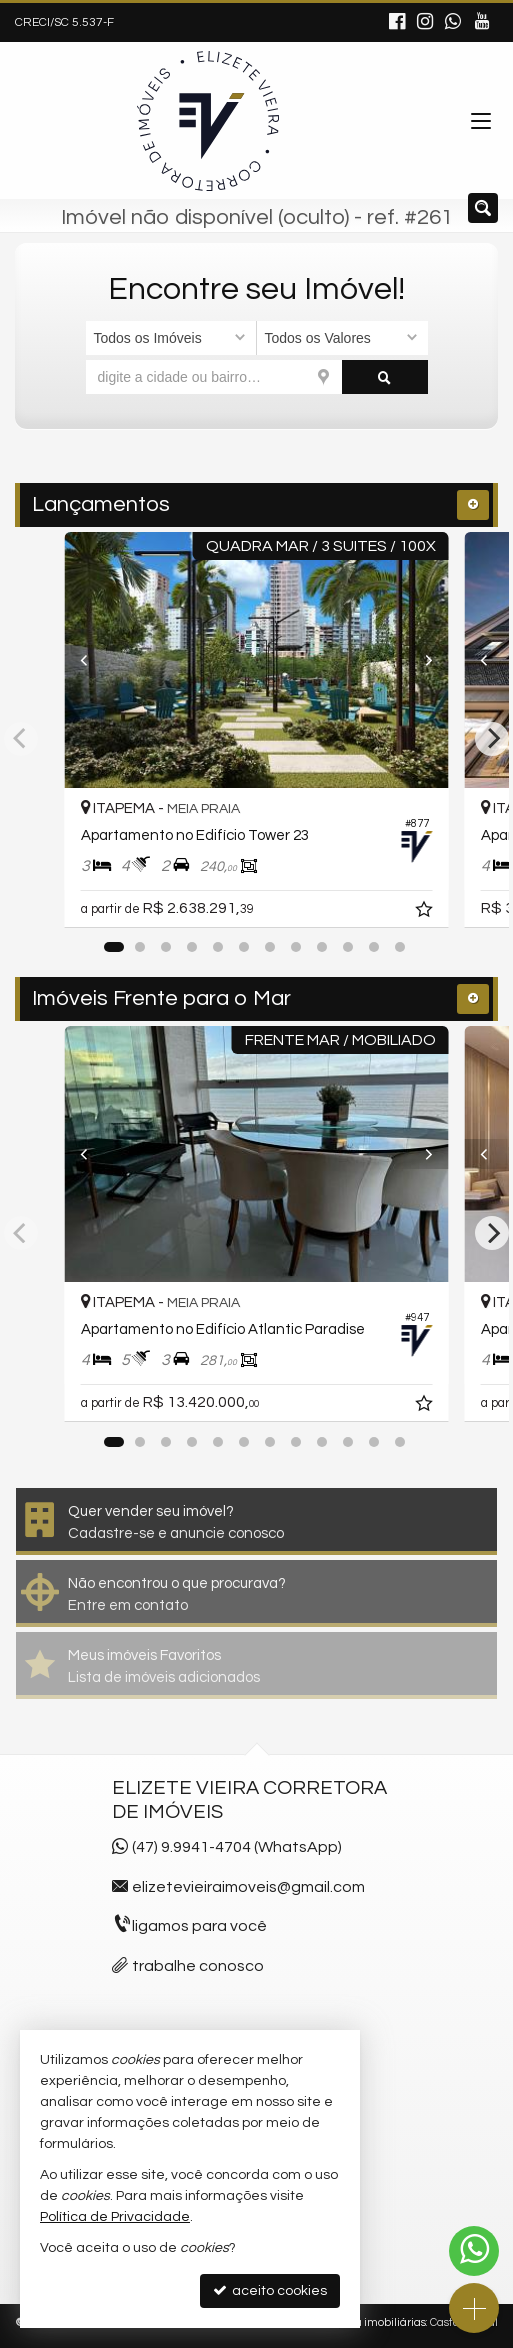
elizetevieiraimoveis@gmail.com (248, 1887)
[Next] (420, 660)
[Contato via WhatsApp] (474, 2251)
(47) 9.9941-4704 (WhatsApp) (237, 1847)
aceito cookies (270, 2290)
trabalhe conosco (198, 1966)
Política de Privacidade (115, 2217)
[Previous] (94, 660)
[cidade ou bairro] (214, 377)
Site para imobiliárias (371, 2322)
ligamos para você (199, 1926)
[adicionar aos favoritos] (426, 912)
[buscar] (385, 377)
